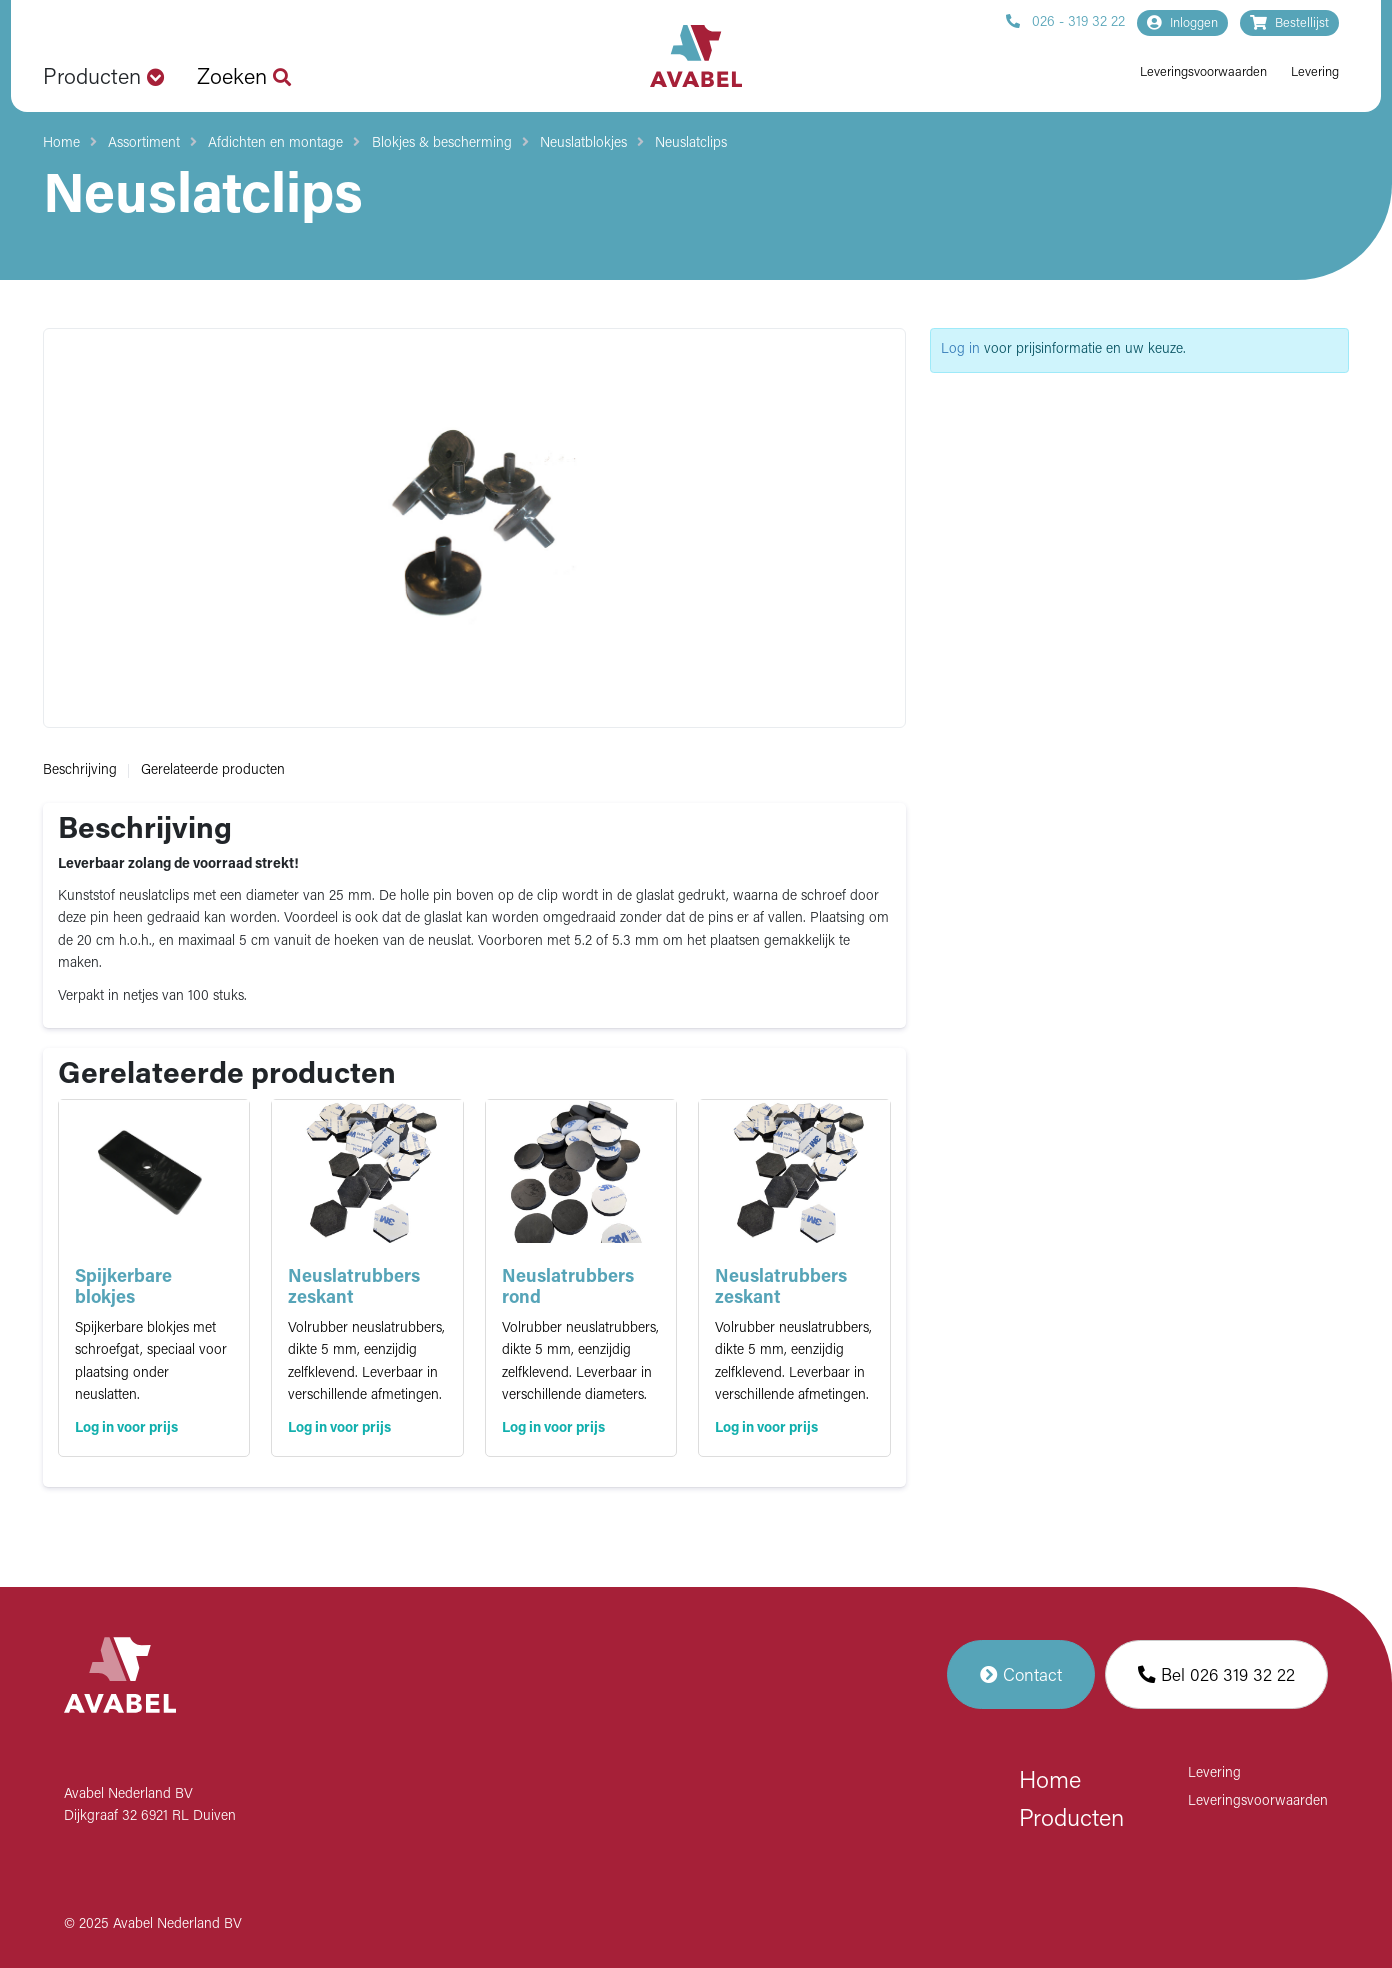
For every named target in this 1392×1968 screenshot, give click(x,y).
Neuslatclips (691, 143)
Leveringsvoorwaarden (1203, 72)
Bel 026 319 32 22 (1216, 1674)
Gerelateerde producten (213, 770)
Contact (1021, 1674)
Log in (960, 349)
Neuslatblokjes (583, 143)
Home (61, 143)
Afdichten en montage (275, 143)
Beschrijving (80, 770)
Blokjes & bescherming (442, 143)
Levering (1315, 72)
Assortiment (144, 143)
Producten (1071, 1820)
